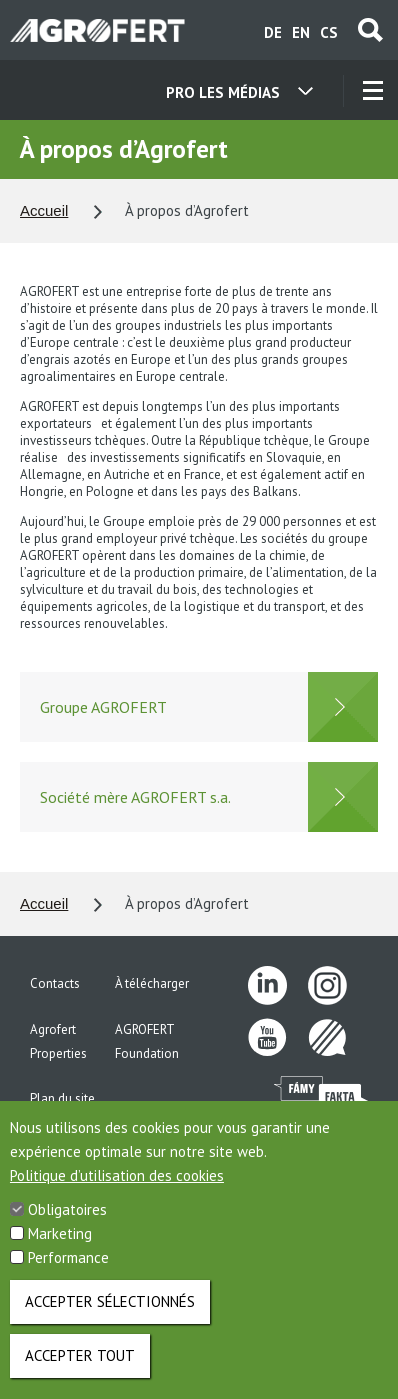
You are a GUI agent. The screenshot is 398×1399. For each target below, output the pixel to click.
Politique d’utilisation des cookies (117, 1189)
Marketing (60, 1247)
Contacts (55, 983)
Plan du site (62, 1098)
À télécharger (152, 983)
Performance (68, 1271)
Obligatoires (67, 1223)
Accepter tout (80, 1369)
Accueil (44, 210)
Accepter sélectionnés (110, 1315)
